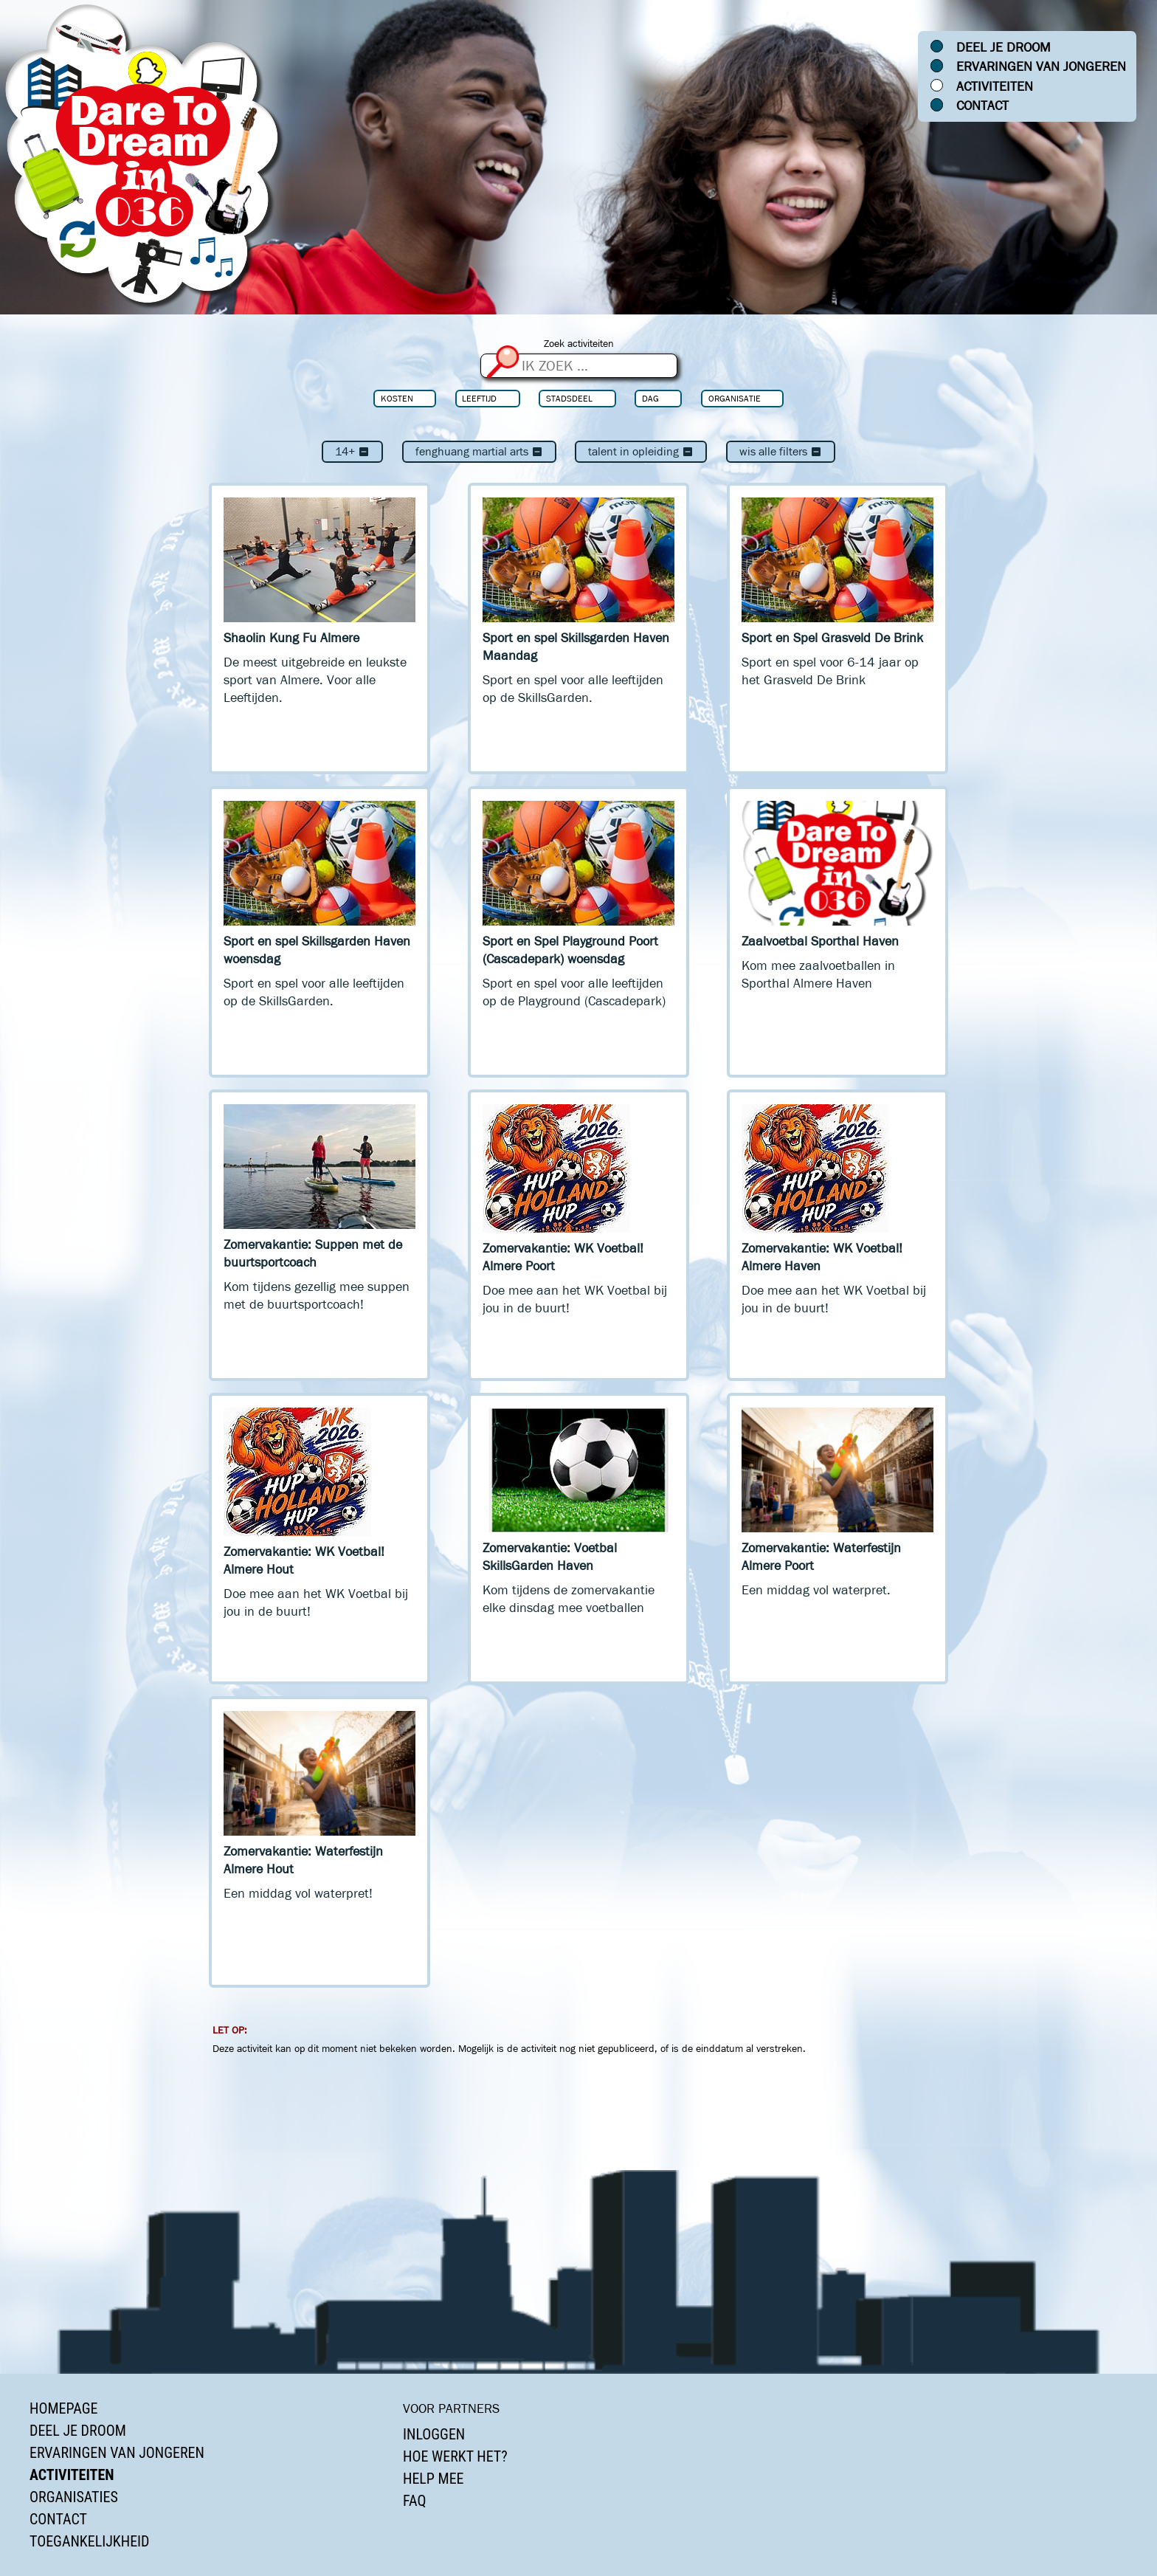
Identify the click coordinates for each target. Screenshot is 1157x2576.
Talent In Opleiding (641, 451)
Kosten (397, 398)
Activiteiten (994, 86)
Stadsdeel (569, 398)
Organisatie (734, 398)
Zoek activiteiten (579, 343)
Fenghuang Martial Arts (479, 451)
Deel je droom (1003, 47)
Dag (650, 398)
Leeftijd (479, 398)
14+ (352, 451)
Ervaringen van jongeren (1041, 66)
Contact (982, 105)
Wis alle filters (780, 451)
